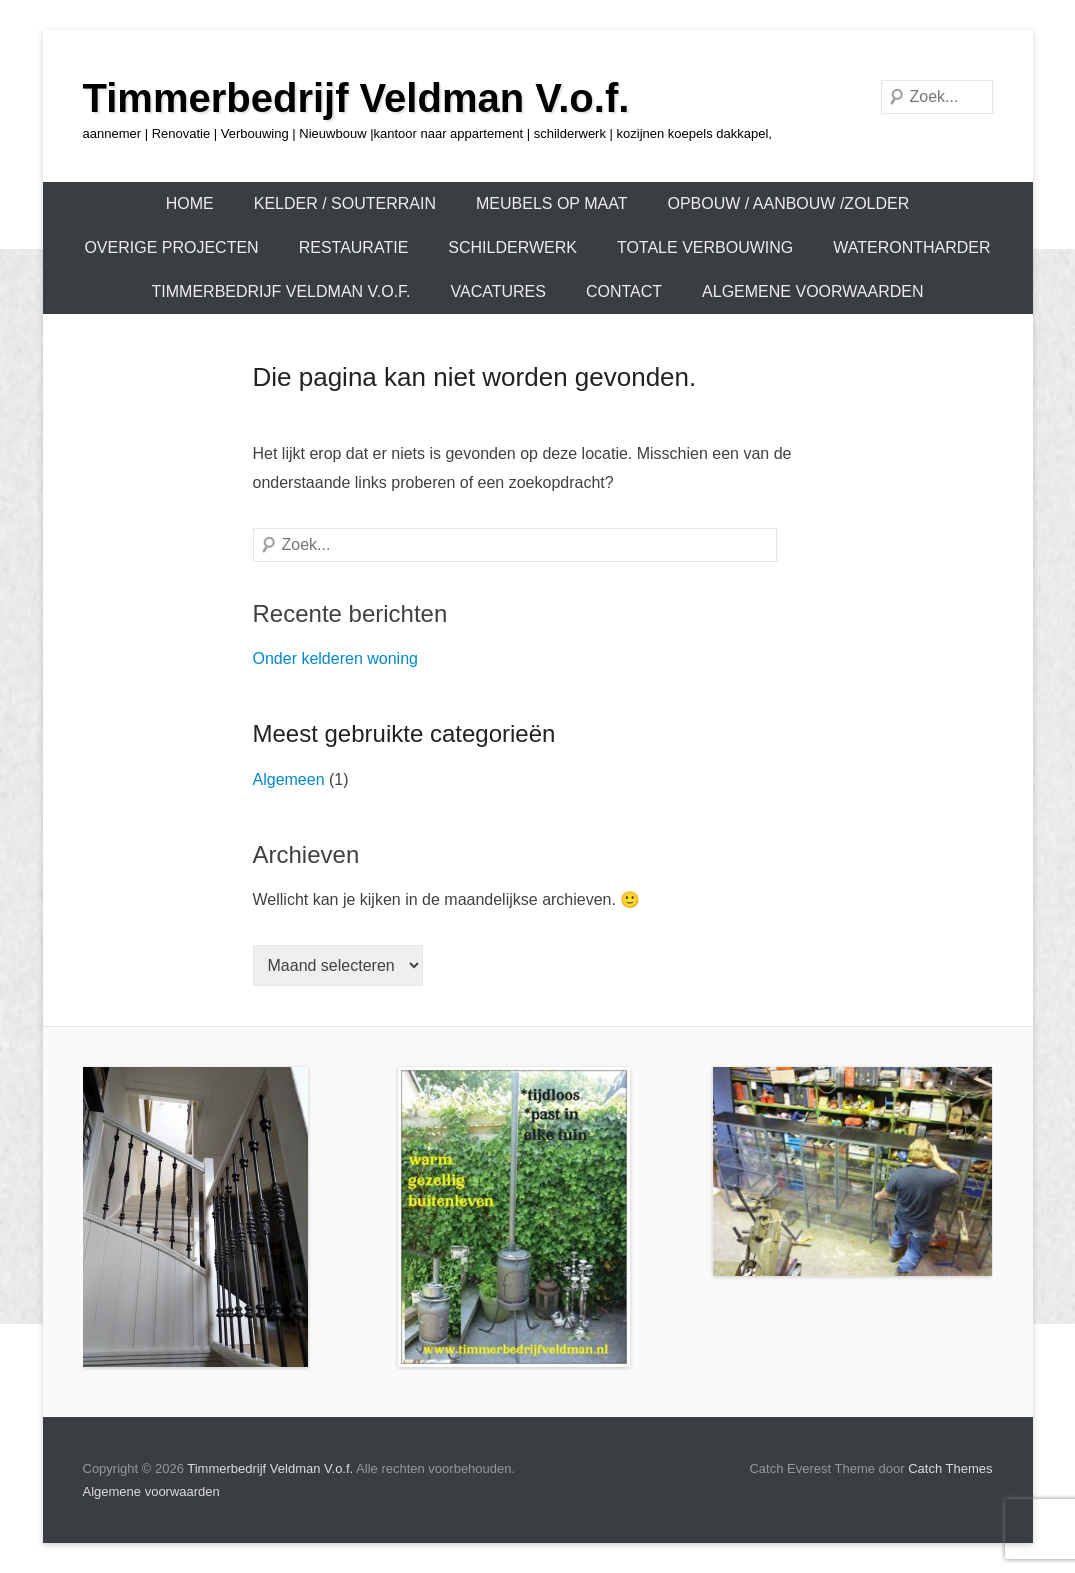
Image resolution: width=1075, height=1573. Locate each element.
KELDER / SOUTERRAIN (345, 203)
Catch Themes (950, 1468)
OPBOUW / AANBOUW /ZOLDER (788, 203)
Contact (624, 291)
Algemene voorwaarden (812, 291)
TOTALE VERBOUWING (705, 247)
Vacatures (498, 291)
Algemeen (289, 779)
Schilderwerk (512, 247)
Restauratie (354, 247)
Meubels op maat (551, 203)
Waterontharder (911, 247)
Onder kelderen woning (335, 658)
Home (190, 203)
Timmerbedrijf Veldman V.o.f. (356, 98)
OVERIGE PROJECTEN (171, 247)
